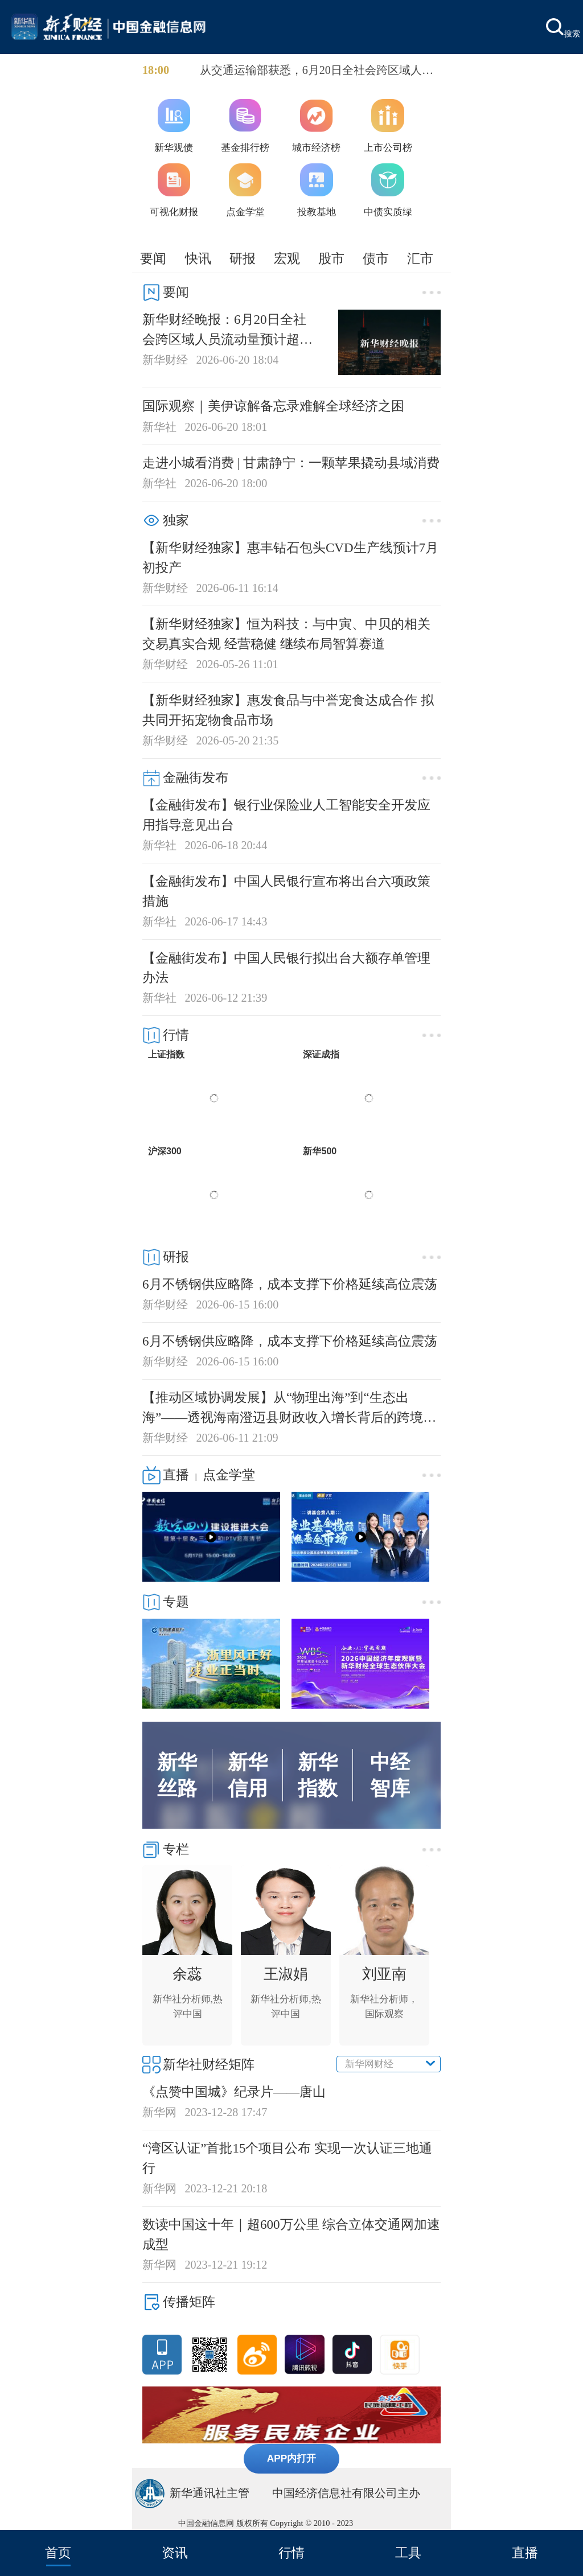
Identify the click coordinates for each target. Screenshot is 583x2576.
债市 (376, 258)
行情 (291, 2552)
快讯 (198, 258)
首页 (58, 2552)
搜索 (563, 28)
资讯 (175, 2552)
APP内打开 (292, 2458)
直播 (525, 2552)
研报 (242, 258)
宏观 (287, 258)
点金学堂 (229, 1474)
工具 (408, 2552)
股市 (331, 258)
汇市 (420, 258)
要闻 (153, 258)
